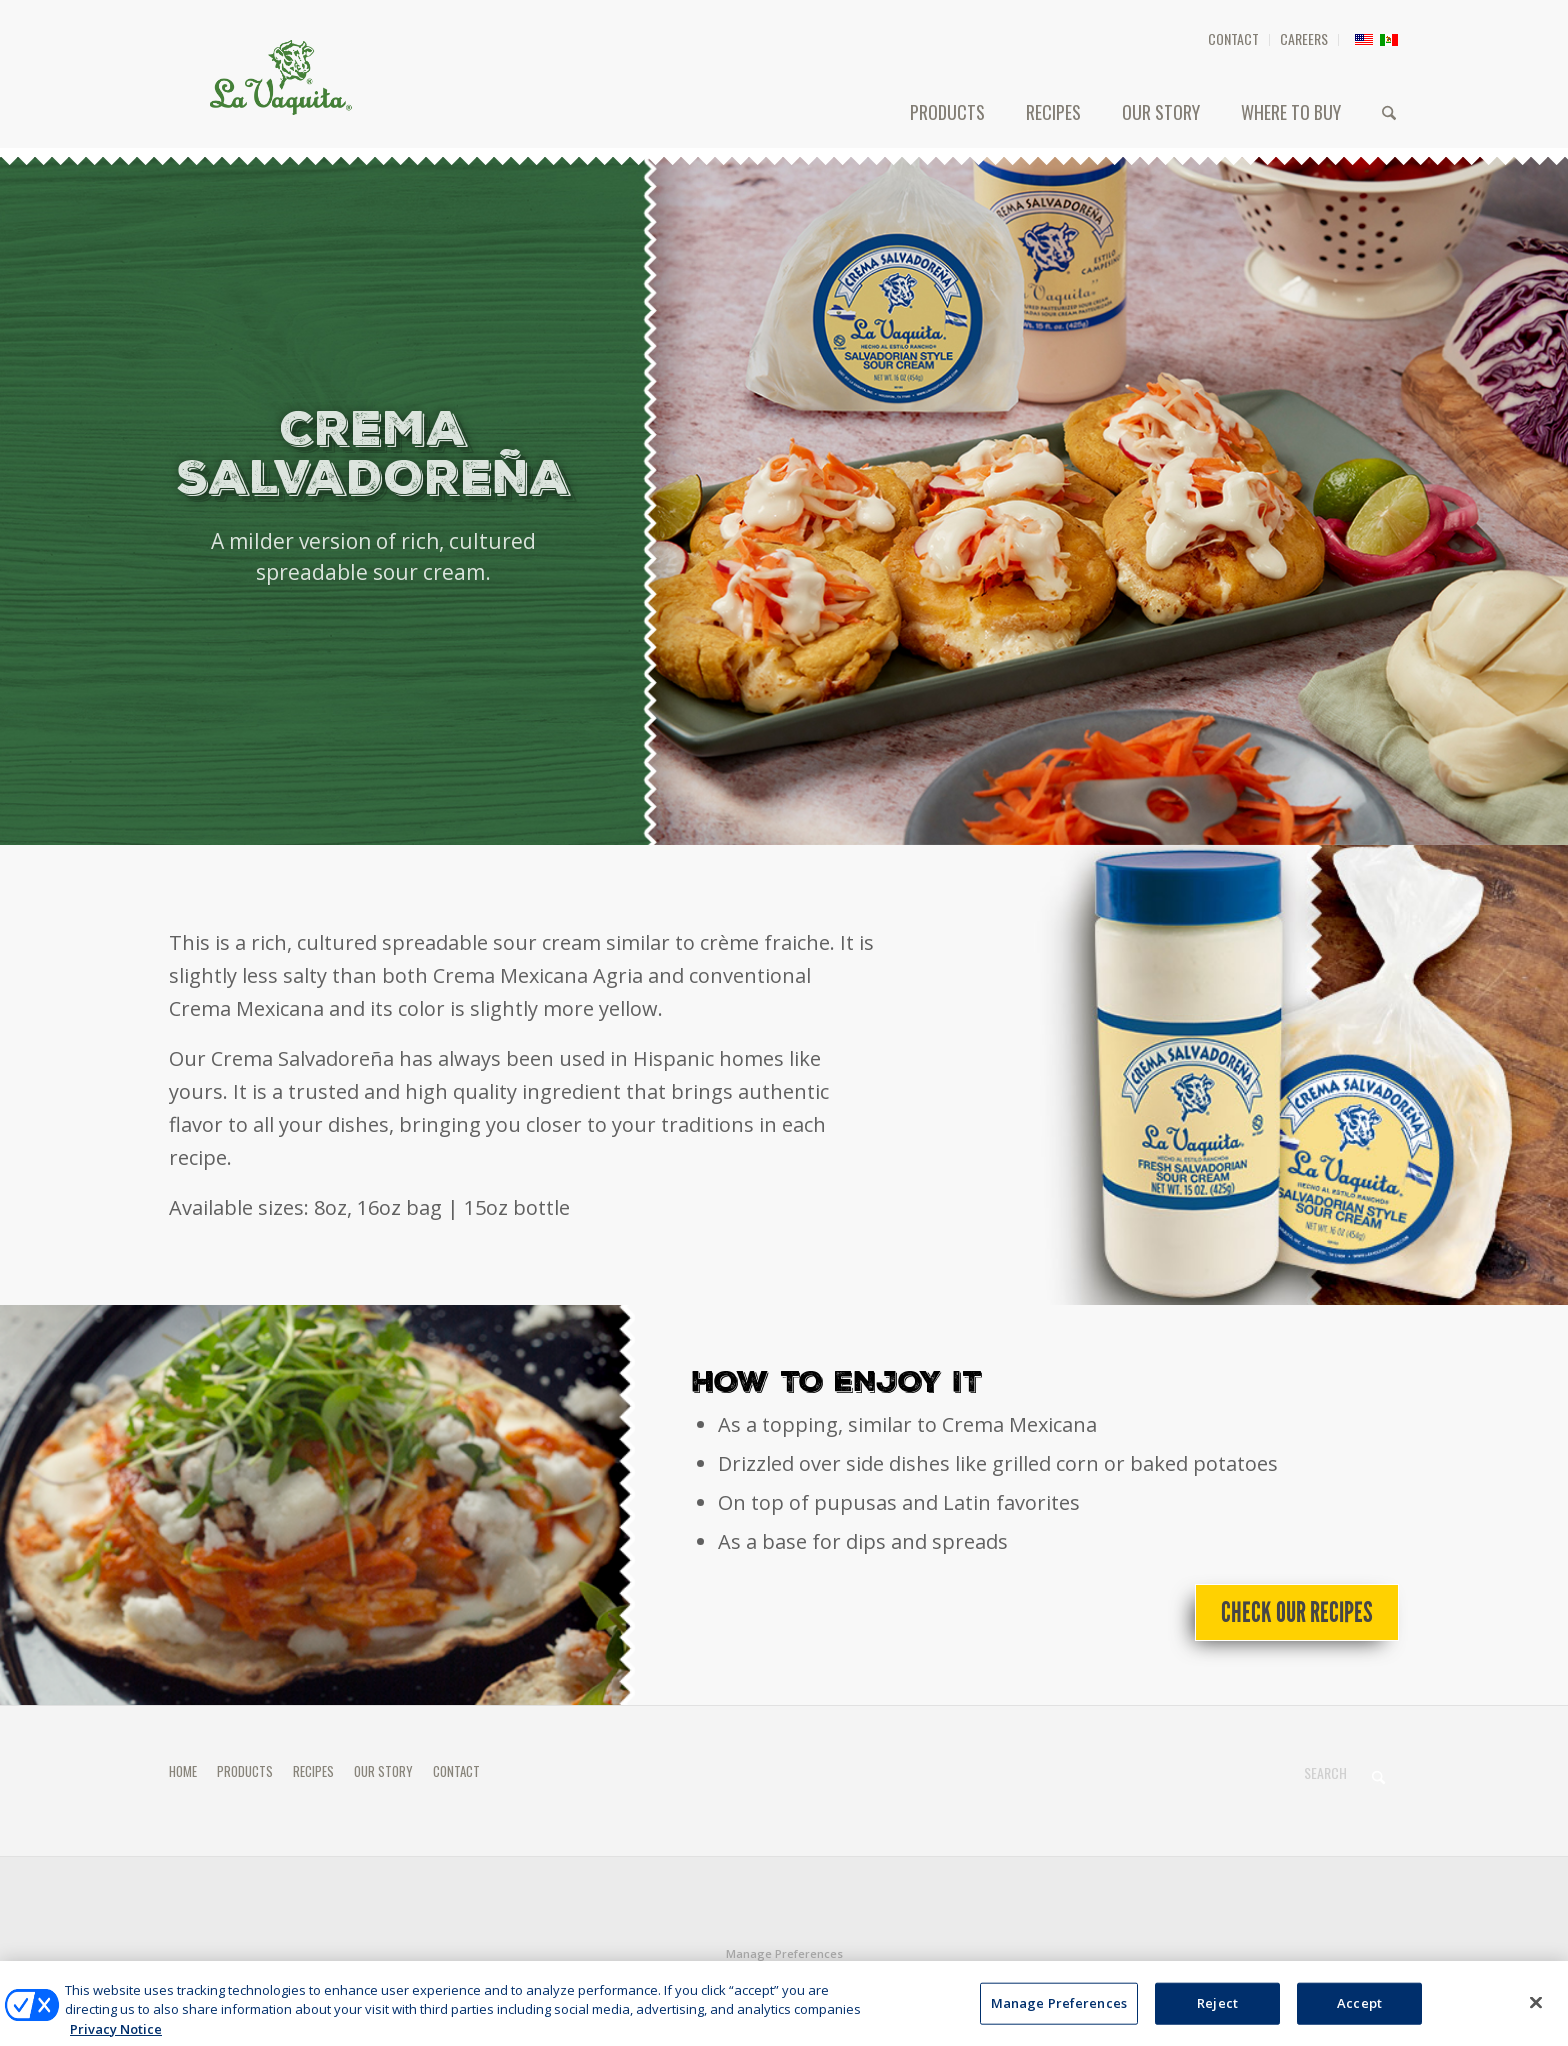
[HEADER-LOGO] (281, 77)
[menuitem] (1234, 40)
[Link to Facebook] (1354, 1980)
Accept (1359, 2024)
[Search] (1389, 112)
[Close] (1536, 2024)
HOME (183, 1771)
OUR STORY (383, 1771)
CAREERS (1304, 38)
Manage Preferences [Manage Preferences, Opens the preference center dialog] (1059, 2024)
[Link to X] (1384, 1980)
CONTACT (1233, 38)
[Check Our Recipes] (1297, 1613)
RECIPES (313, 1771)
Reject (1217, 2024)
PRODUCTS (245, 1771)
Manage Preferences (784, 1953)
